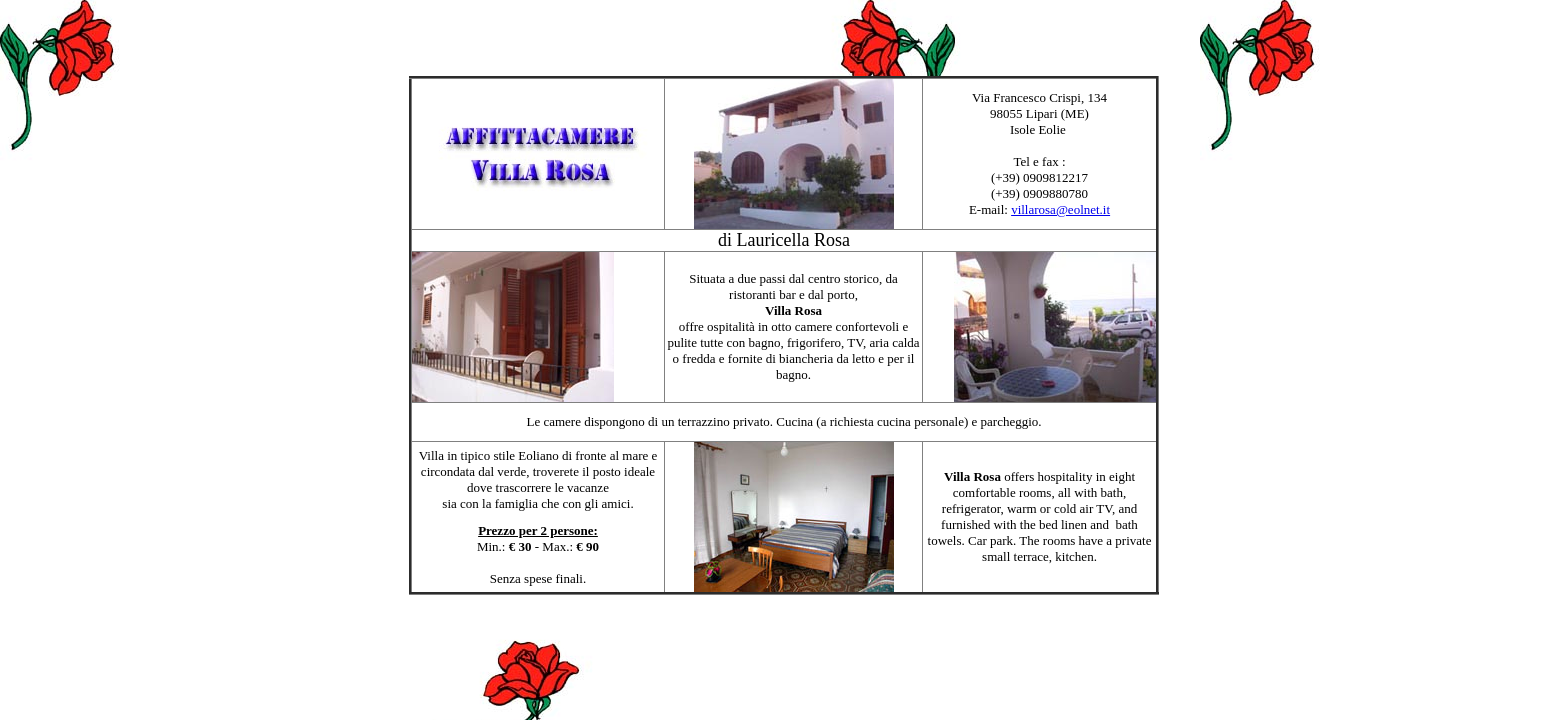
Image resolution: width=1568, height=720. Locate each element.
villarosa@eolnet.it (1060, 209)
